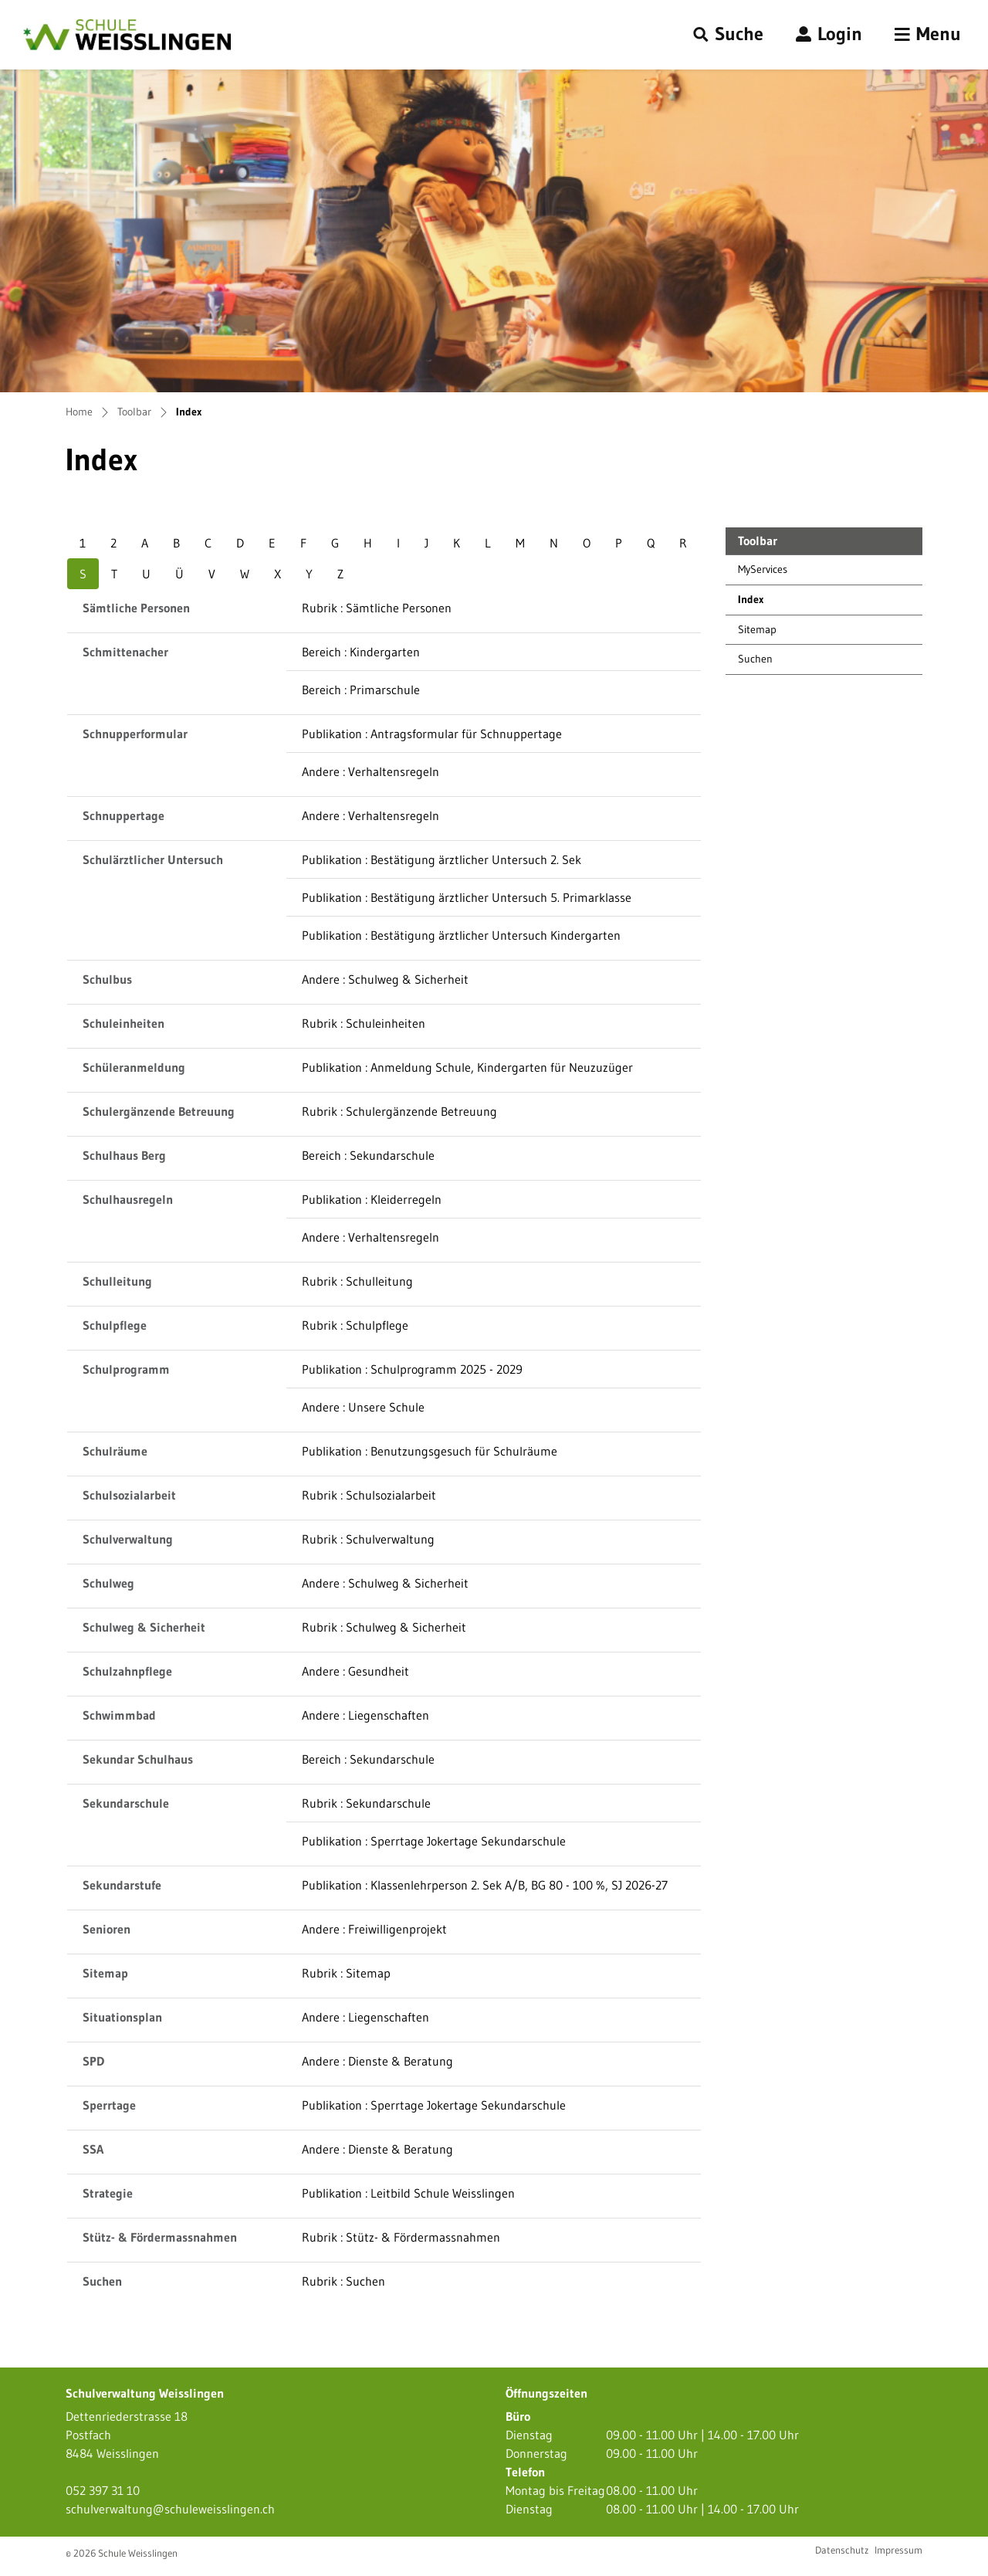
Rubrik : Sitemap (346, 1973)
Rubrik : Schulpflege (355, 1325)
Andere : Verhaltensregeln (370, 771)
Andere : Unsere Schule (363, 1407)
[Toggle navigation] (928, 35)
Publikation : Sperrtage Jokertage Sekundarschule (434, 1841)
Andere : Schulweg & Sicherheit (385, 979)
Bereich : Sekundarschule (368, 1155)
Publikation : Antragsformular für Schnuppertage (432, 733)
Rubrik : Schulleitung (357, 1281)
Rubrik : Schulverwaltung (368, 1539)
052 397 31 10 (103, 2490)
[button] (728, 35)
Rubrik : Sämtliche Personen (377, 607)
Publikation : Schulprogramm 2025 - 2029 (412, 1369)
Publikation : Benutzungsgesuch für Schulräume (429, 1451)
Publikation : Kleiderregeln (372, 1199)
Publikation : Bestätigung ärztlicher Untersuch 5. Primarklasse (466, 897)
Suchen (755, 659)
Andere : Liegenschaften (365, 1715)
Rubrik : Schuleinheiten (363, 1023)
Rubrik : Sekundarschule (366, 1803)
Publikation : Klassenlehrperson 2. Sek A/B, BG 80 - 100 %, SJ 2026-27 (485, 1885)
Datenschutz (841, 2550)
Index (773, 603)
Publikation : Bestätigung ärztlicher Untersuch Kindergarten (461, 935)
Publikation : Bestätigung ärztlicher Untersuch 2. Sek (441, 859)
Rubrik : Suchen (343, 2281)
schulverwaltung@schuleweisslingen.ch (170, 2509)
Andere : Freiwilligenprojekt (374, 1929)
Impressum (898, 2550)
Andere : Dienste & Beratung (377, 2061)
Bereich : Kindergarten (361, 651)
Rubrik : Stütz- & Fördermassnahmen (401, 2237)
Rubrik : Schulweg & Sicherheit (384, 1627)
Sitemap (757, 629)
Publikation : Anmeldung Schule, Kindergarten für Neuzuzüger (467, 1067)
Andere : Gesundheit (355, 1671)
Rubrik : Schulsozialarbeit (369, 1495)
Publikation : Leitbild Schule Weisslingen (408, 2193)
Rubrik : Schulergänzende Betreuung (399, 1111)
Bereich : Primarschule (361, 689)
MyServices (762, 569)
